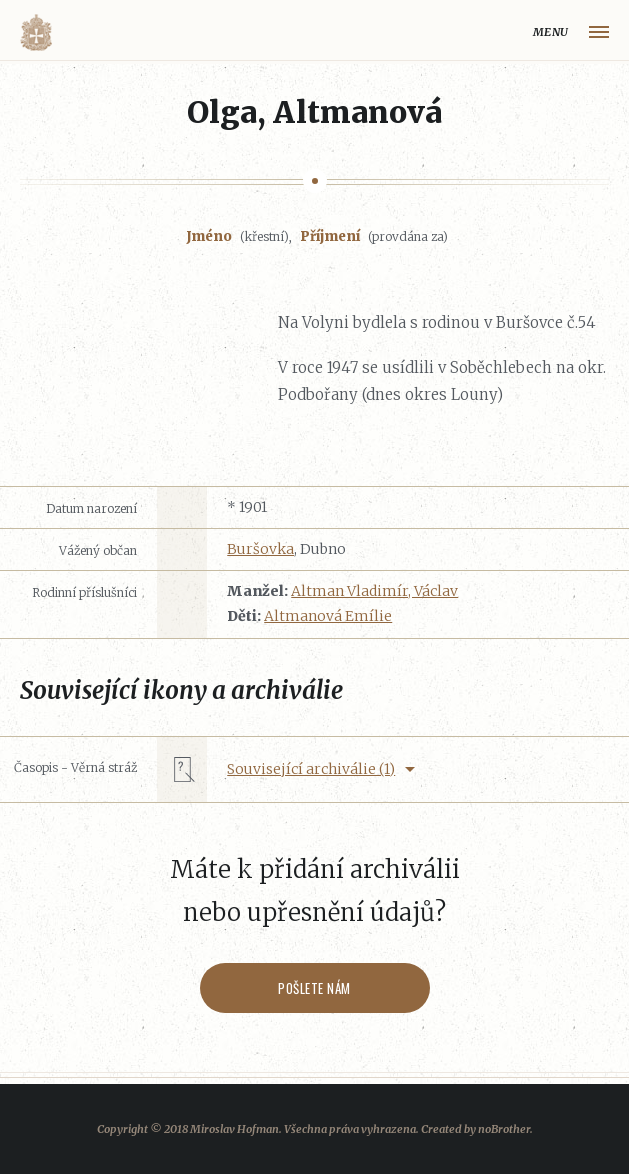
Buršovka (260, 549)
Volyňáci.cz (36, 32)
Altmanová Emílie (328, 616)
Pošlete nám (314, 988)
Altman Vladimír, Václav (374, 591)
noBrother (504, 1129)
